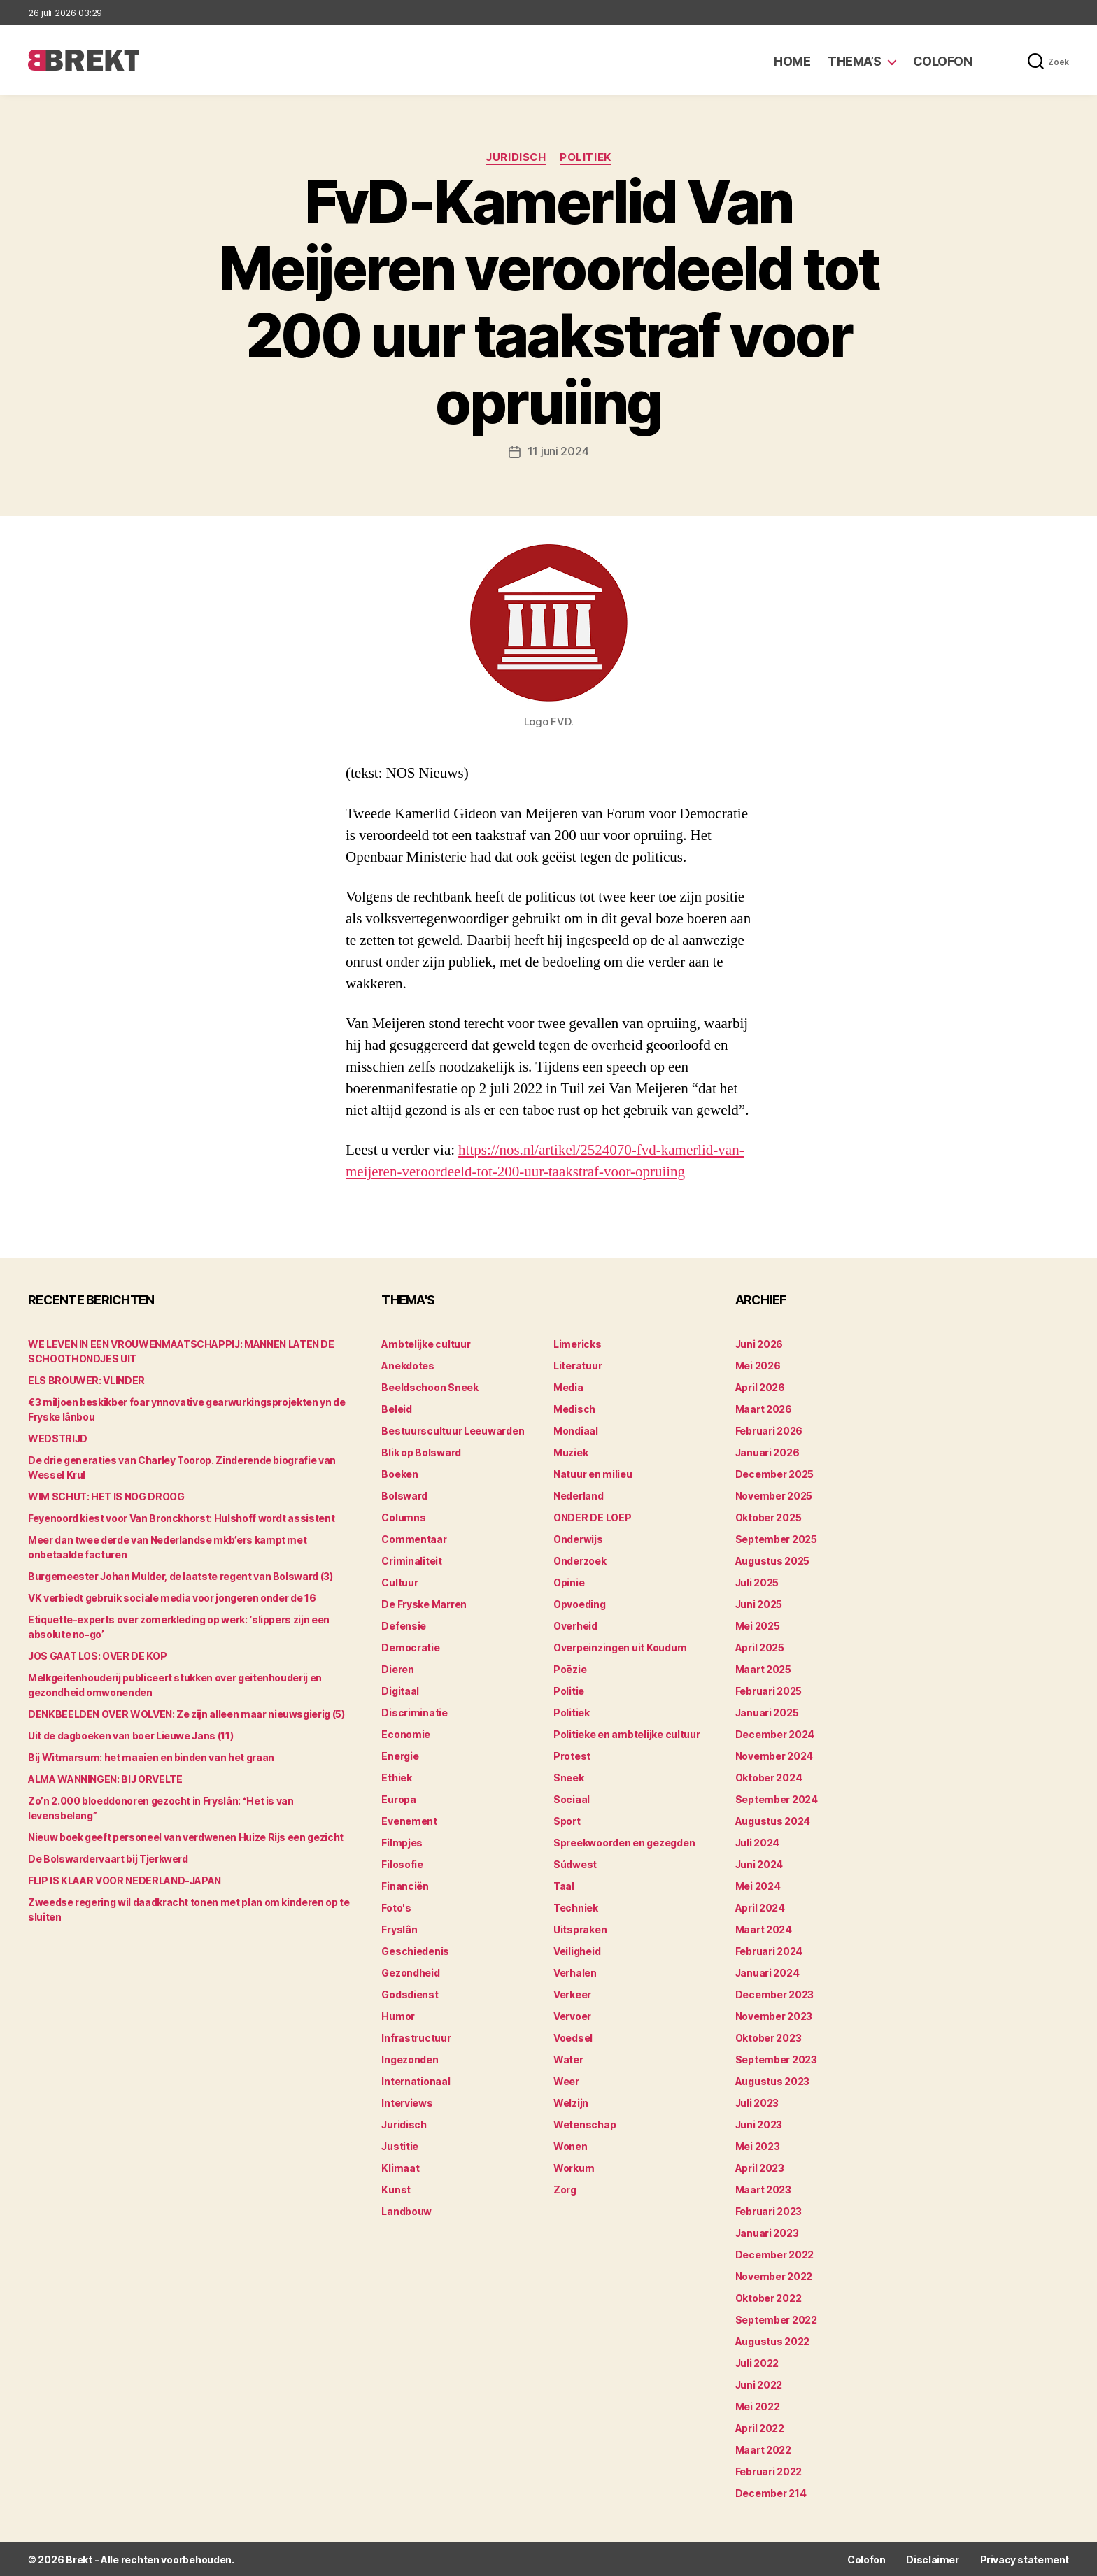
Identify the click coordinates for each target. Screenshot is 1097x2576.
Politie (568, 1690)
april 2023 (759, 2167)
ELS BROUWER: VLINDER (86, 1380)
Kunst (396, 2189)
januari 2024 (767, 1972)
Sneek (568, 1777)
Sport (567, 1820)
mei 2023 (757, 2145)
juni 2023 (759, 2124)
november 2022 (774, 2276)
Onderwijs (578, 1538)
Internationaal (415, 2080)
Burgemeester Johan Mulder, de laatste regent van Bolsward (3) (180, 1575)
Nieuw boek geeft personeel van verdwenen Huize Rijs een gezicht (186, 1836)
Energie (399, 1755)
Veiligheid (576, 1950)
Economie (405, 1733)
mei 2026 (758, 1365)
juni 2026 (759, 1343)
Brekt (79, 2559)
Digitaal (400, 1690)
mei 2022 (757, 2406)
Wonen (570, 2145)
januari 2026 (767, 1452)
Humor (398, 2015)
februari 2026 (769, 1430)
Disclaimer (932, 2559)
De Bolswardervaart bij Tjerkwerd (108, 1858)
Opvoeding (579, 1603)
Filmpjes (402, 1842)
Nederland (578, 1495)
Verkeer (572, 1994)
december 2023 (774, 1994)
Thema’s (855, 61)
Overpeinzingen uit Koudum (619, 1647)
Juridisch (516, 157)
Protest (571, 1755)
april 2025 (759, 1647)
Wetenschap (584, 2124)
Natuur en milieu (592, 1473)
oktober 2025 (768, 1517)
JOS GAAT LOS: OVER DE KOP (97, 1655)
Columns (403, 1517)
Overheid (575, 1625)
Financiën (405, 1885)
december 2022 (774, 2254)
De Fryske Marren (424, 1603)
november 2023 (774, 2015)
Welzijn (570, 2102)
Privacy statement (1024, 2559)
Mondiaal (575, 1430)
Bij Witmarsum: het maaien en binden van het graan (151, 1757)
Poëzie (569, 1668)
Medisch (574, 1408)
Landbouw (406, 2210)
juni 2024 (759, 1864)
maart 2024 (763, 1929)
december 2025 (774, 1473)
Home (792, 61)
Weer (566, 2080)
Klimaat (400, 2167)
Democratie (410, 1647)
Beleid (396, 1408)
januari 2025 (767, 1712)
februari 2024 (769, 1950)
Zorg (564, 2189)
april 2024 (760, 1907)
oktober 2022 (768, 2297)
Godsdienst (409, 1994)
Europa (398, 1799)
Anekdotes (407, 1365)
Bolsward (404, 1495)
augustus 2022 (772, 2341)
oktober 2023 (768, 2037)
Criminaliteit (411, 1560)
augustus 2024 (773, 1820)
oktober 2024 (768, 1777)
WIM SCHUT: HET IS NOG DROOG (106, 1496)
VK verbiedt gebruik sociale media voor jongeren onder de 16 (172, 1597)
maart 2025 (763, 1668)
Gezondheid (410, 1972)
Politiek (585, 157)
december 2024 (775, 1733)
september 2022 (776, 2319)
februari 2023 (768, 2210)
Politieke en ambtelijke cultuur (626, 1733)
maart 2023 (763, 2189)
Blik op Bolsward (421, 1452)
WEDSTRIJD (57, 1438)
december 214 (771, 2492)
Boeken (399, 1473)
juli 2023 (757, 2102)
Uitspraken (580, 1929)
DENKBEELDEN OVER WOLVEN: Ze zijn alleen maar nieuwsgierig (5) (186, 1713)
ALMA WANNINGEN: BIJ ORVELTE (105, 1778)
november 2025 (774, 1495)
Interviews (406, 2102)
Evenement (409, 1820)
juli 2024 (757, 1842)
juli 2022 (757, 2362)
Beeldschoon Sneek (429, 1387)
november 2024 (774, 1755)
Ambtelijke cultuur (425, 1343)
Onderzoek (580, 1560)
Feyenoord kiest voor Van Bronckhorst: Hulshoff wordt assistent (181, 1517)
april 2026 (760, 1387)
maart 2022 (763, 2449)
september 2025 (776, 1538)
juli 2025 (757, 1582)
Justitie (399, 2145)
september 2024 (776, 1799)
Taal (563, 1885)
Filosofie (402, 1864)
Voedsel (573, 2037)
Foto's (396, 1907)
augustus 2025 (772, 1560)
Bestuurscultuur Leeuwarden (452, 1430)
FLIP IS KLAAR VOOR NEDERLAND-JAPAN (124, 1880)
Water (568, 2059)
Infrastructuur (416, 2037)
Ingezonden (409, 2059)
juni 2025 (759, 1603)
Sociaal (571, 1799)
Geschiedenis (415, 1950)
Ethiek (396, 1777)
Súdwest (575, 1864)
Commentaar (413, 1538)
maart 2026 (763, 1408)
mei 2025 (757, 1625)
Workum (573, 2167)
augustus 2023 (772, 2080)
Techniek (575, 1907)
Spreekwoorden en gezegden (624, 1842)
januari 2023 (767, 2232)
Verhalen (575, 1972)
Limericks (577, 1343)
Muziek (570, 1452)
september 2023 (776, 2059)
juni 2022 (759, 2384)
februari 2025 (768, 1690)
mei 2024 (758, 1885)
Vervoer (572, 2015)
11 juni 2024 (558, 451)
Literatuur (577, 1365)
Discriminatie (414, 1712)
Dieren (397, 1668)
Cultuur (399, 1582)
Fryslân (399, 1929)
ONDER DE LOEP (592, 1517)
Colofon (942, 61)
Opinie (568, 1582)
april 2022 (759, 2427)
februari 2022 (768, 2471)
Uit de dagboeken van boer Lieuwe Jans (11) (130, 1735)
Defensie (403, 1625)
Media (568, 1387)
